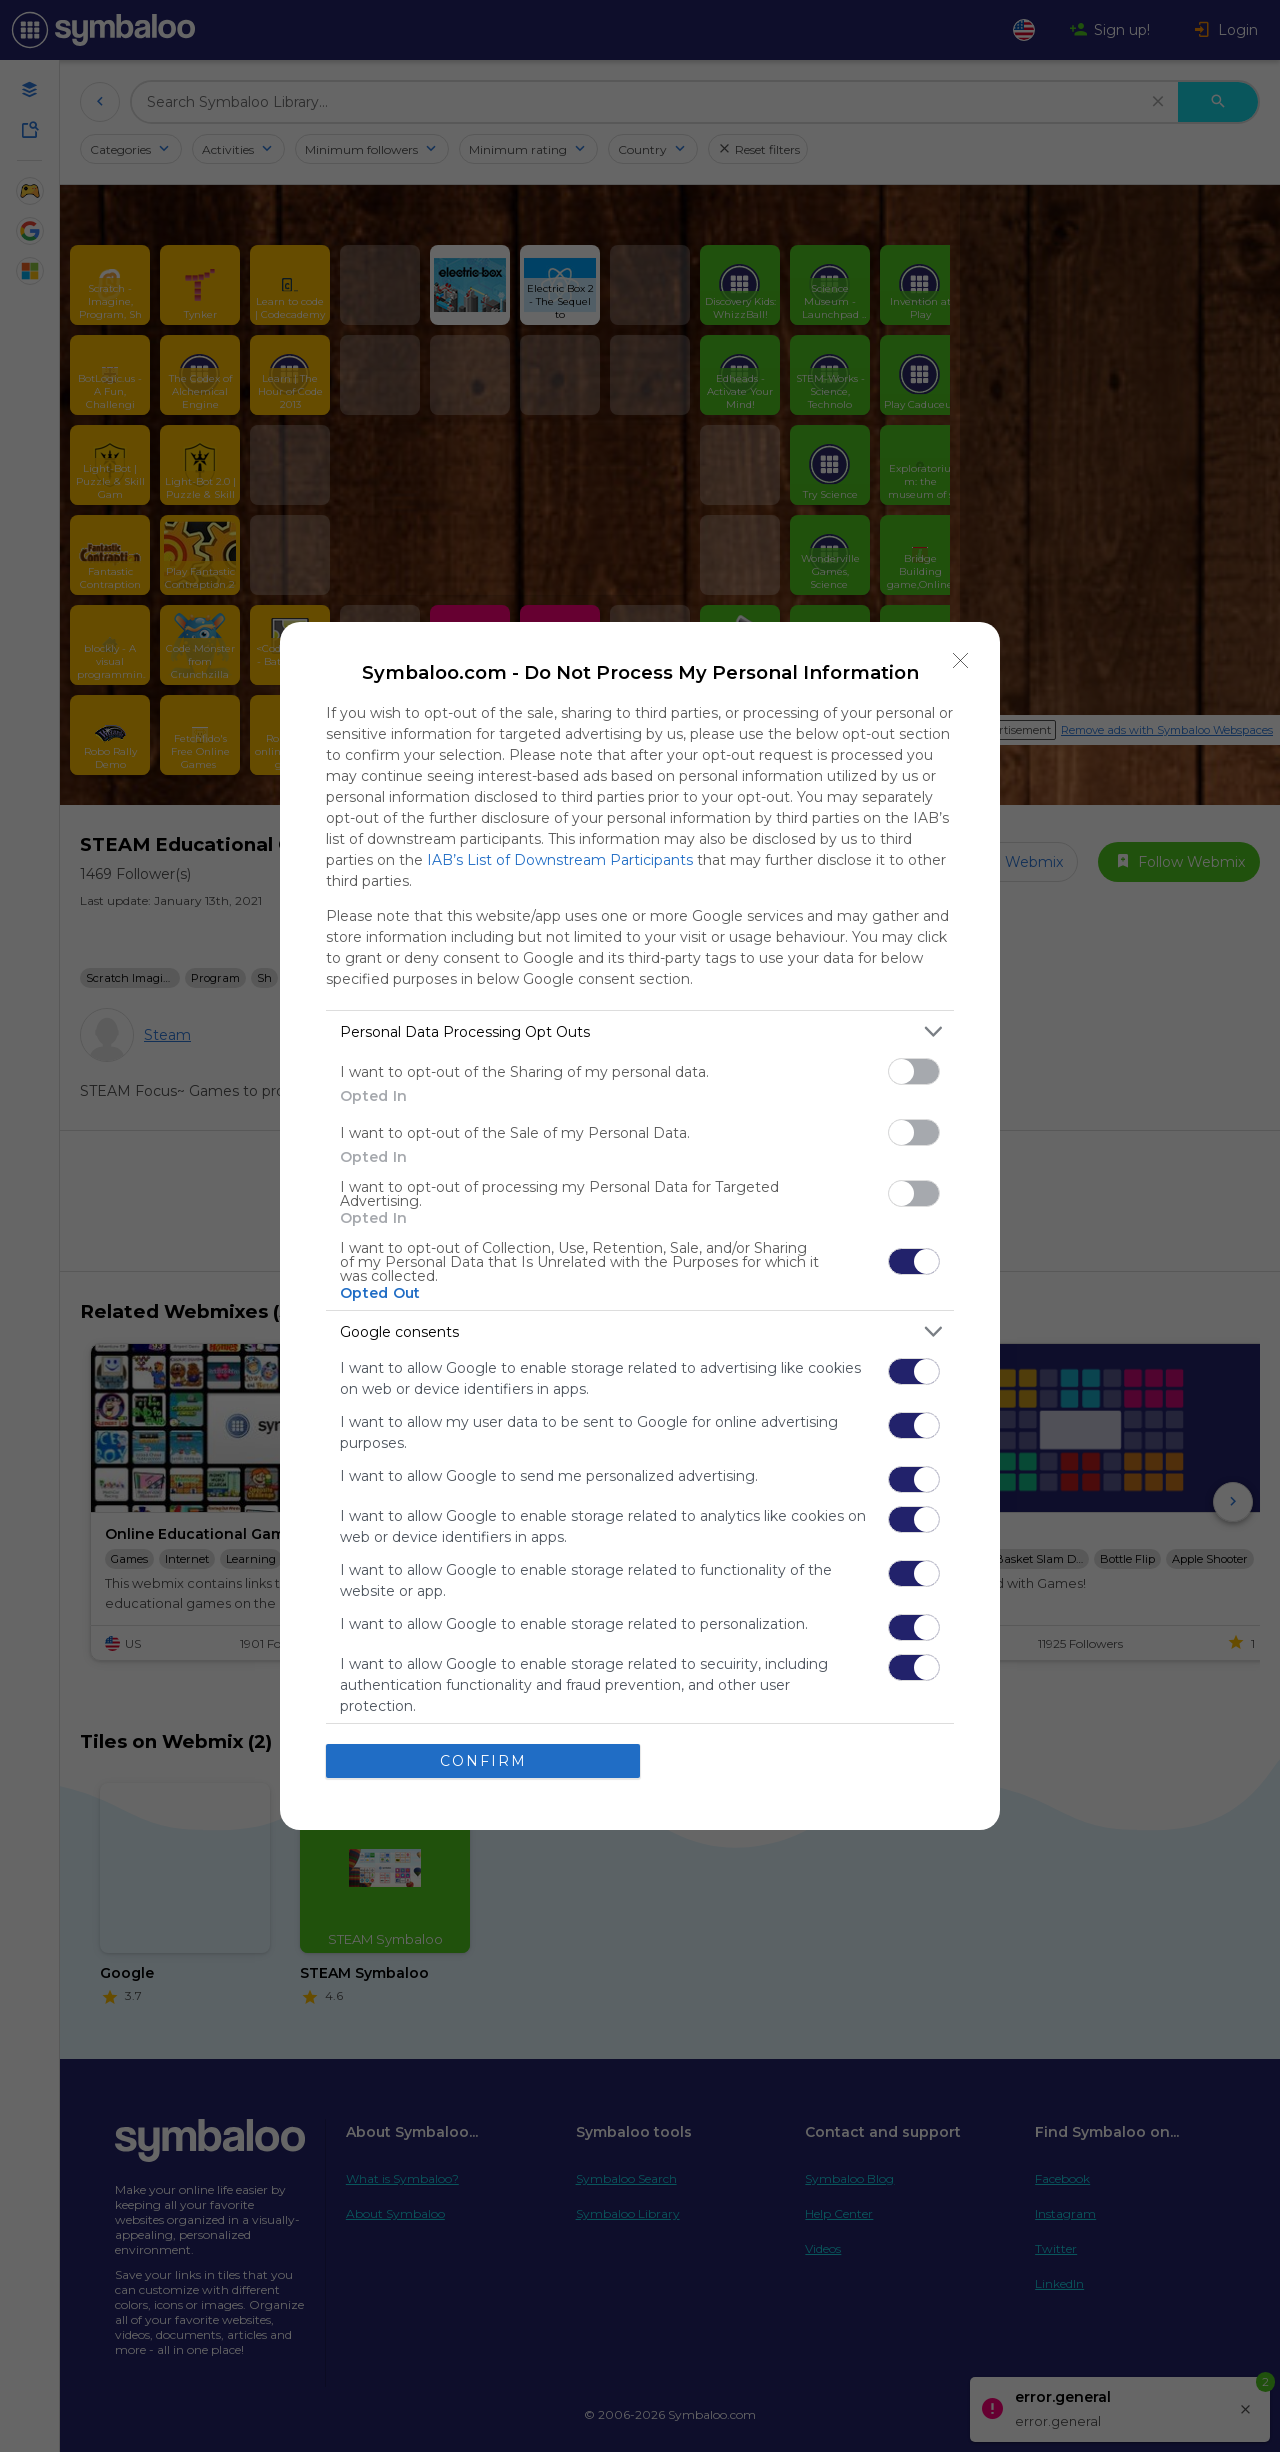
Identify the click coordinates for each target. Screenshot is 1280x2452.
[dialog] (640, 1226)
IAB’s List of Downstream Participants (560, 860)
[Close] (961, 661)
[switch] (914, 1071)
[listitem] (640, 1031)
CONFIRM (483, 1761)
